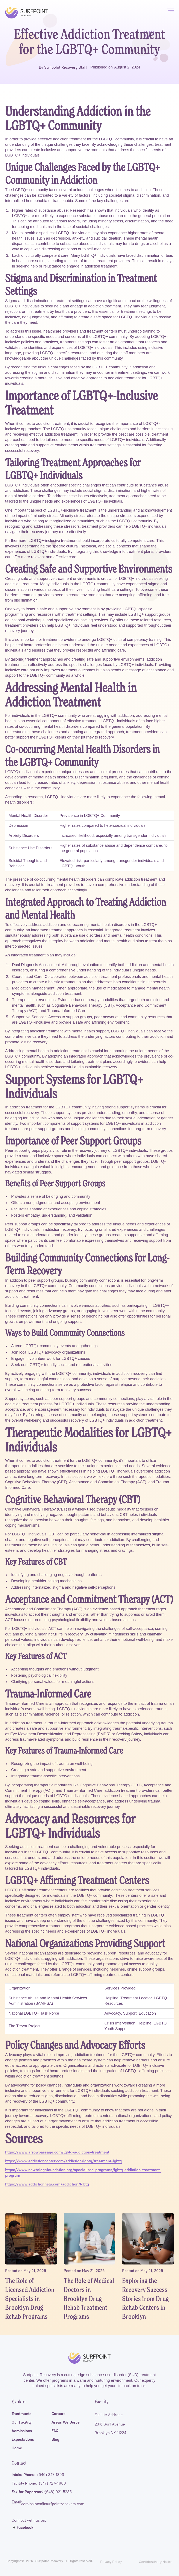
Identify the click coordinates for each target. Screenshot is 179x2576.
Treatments (21, 2413)
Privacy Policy (111, 2561)
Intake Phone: (38, 2474)
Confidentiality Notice (156, 2561)
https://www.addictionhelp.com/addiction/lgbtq (47, 2184)
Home (17, 2448)
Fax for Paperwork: (42, 2492)
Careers (58, 2413)
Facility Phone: (39, 2483)
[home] (27, 12)
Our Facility (22, 2422)
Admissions (22, 2431)
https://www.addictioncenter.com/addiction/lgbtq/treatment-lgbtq (63, 2161)
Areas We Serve (66, 2422)
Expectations (23, 2439)
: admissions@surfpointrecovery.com (48, 2502)
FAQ (55, 2431)
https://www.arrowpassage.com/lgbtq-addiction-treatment (57, 2152)
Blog (55, 2439)
